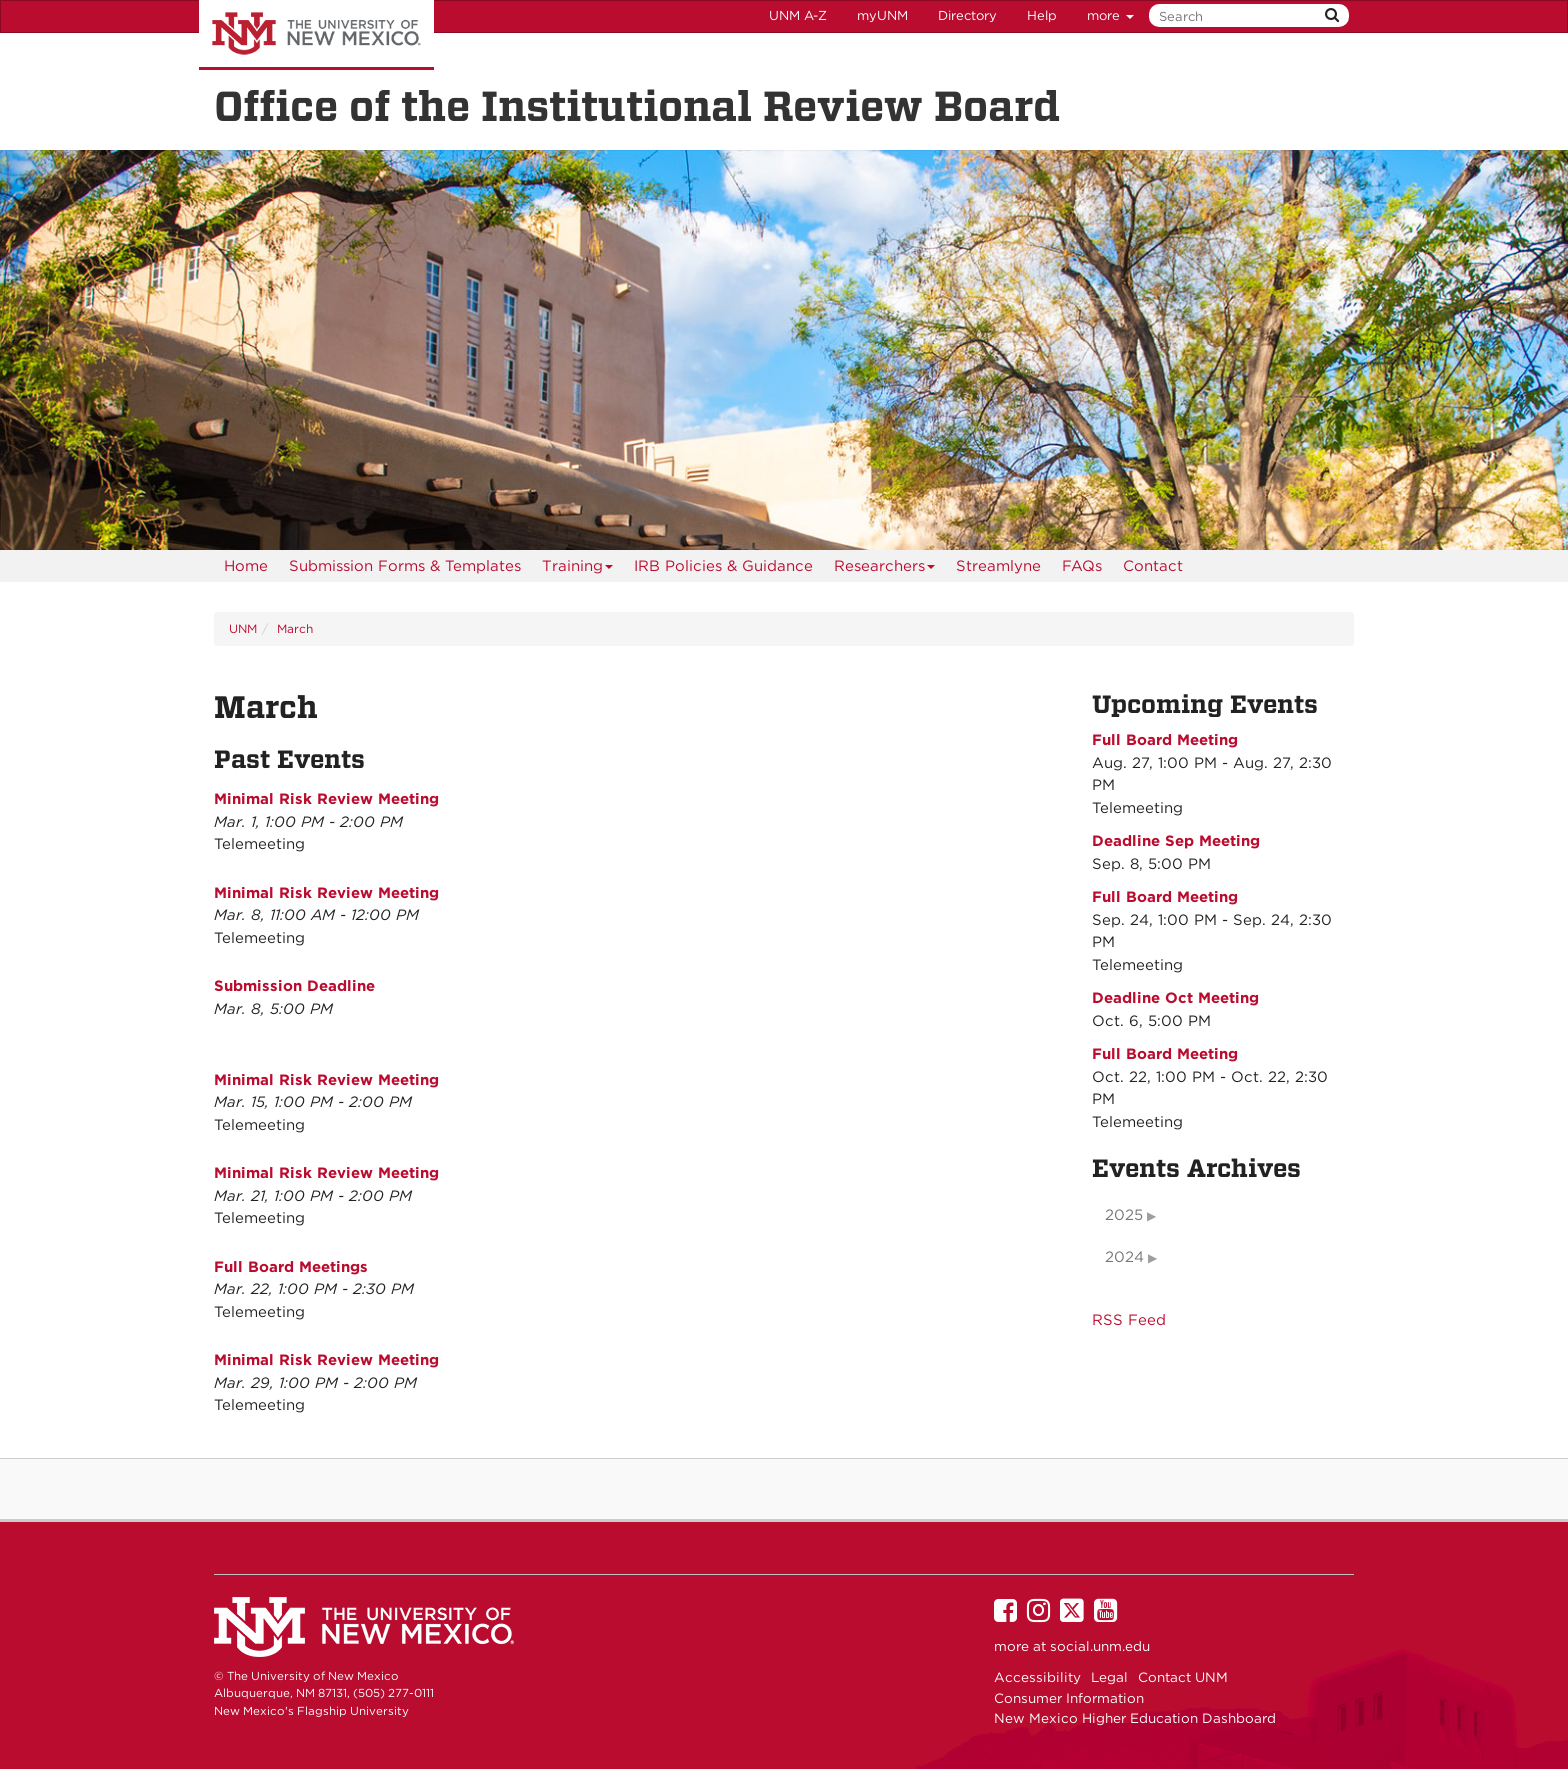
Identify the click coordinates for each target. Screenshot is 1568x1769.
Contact (1153, 566)
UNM (243, 628)
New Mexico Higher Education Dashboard (1135, 1718)
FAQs (1082, 566)
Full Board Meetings (291, 1267)
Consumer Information (1069, 1698)
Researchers (885, 569)
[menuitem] (246, 566)
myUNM (882, 15)
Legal (1109, 1677)
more (1110, 15)
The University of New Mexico (316, 35)
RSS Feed (1129, 1320)
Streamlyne (998, 566)
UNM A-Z (798, 15)
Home (246, 566)
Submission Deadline (294, 986)
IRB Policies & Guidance (723, 566)
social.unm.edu (1100, 1646)
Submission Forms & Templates (405, 566)
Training (578, 569)
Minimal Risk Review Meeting (326, 799)
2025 (1124, 1215)
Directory (967, 15)
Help (1042, 15)
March (295, 628)
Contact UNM (1183, 1677)
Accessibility (1037, 1677)
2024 (1124, 1257)
